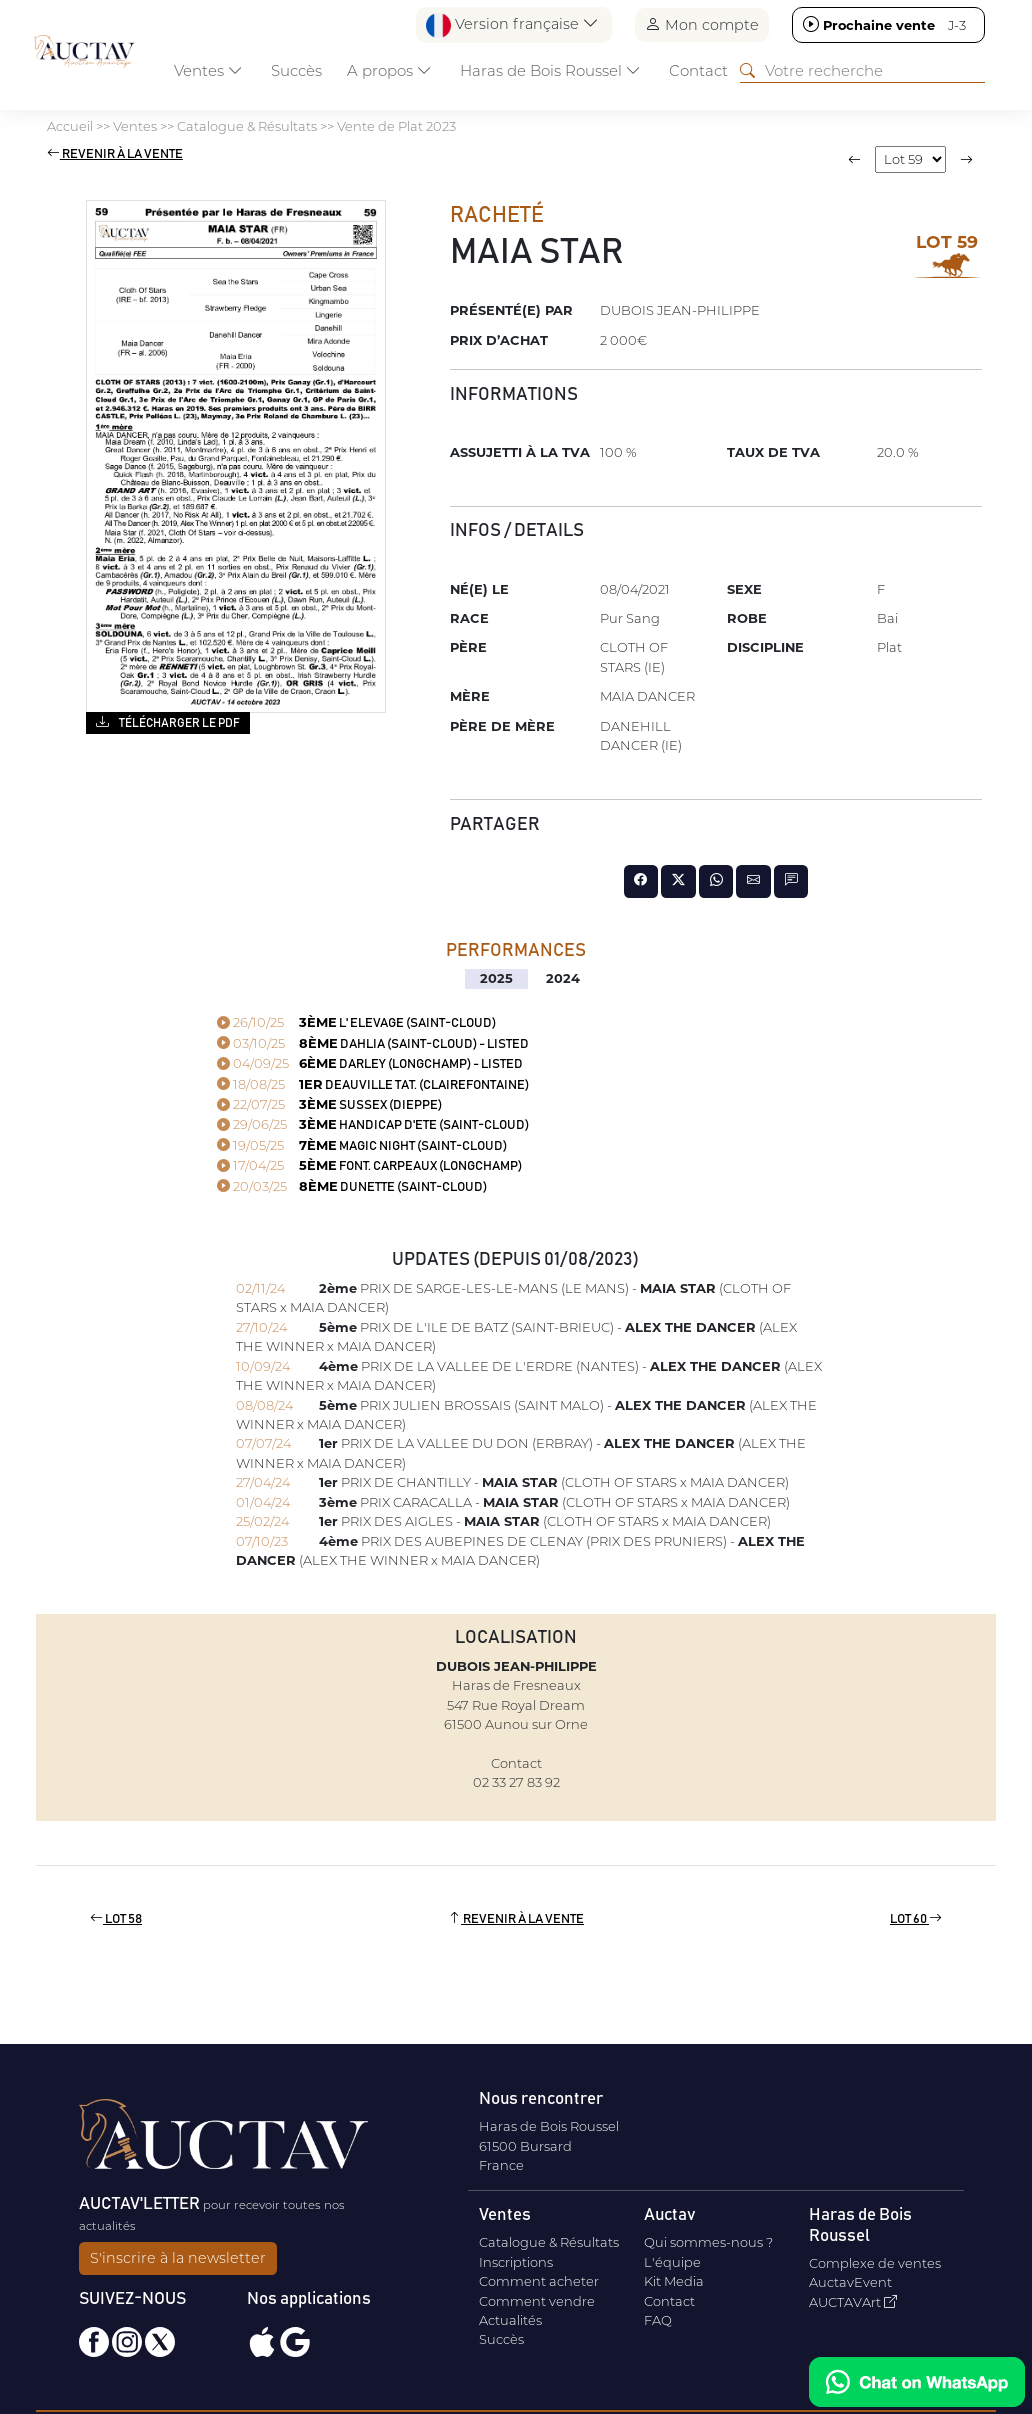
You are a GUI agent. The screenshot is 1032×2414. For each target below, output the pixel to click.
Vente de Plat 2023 (396, 126)
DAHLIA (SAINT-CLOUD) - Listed (373, 1044)
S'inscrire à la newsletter (178, 2258)
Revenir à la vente (115, 154)
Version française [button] (512, 25)
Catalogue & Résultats (247, 126)
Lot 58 (116, 1919)
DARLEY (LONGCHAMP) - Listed (370, 1064)
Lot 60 (916, 1919)
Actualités (510, 2320)
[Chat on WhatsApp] (917, 2382)
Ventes (135, 126)
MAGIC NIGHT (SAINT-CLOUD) (362, 1146)
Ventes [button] (208, 70)
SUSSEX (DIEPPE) (329, 1105)
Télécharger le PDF (167, 722)
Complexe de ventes (875, 2263)
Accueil (70, 126)
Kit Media (674, 2281)
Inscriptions (516, 2262)
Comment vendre (537, 2301)
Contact (698, 70)
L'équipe (672, 2262)
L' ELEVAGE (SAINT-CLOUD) (356, 1023)
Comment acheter (539, 2281)
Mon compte (702, 24)
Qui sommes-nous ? (708, 2242)
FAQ (658, 2320)
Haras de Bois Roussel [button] (550, 70)
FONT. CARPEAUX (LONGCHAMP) (369, 1166)
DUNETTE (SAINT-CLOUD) (352, 1187)
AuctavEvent (850, 2282)
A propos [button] (389, 70)
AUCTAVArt (853, 2302)
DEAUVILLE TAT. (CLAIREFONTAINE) (373, 1085)
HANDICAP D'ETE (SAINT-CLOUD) (373, 1125)
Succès (296, 70)
